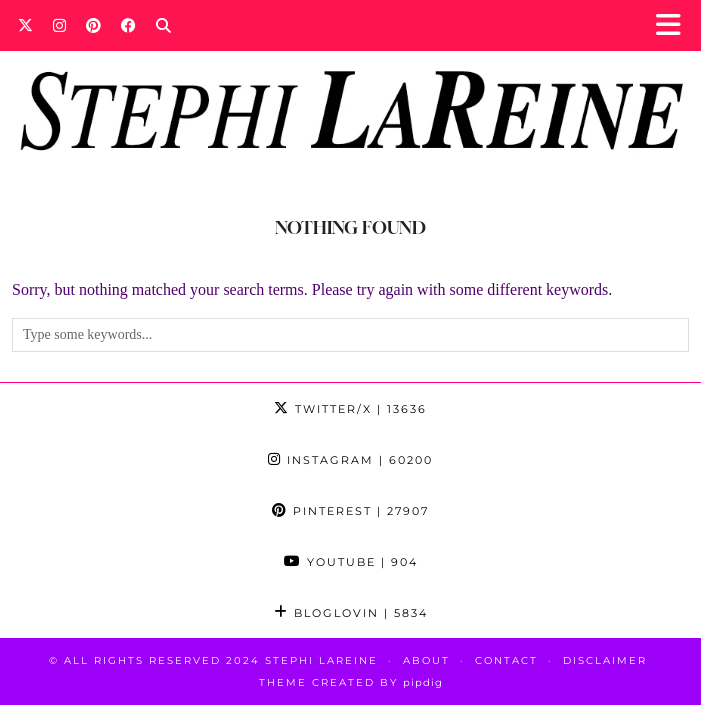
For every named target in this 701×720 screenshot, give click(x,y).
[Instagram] (59, 25)
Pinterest (350, 511)
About (426, 660)
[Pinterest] (93, 25)
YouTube (351, 562)
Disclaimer (605, 660)
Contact (506, 660)
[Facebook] (128, 25)
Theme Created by (351, 682)
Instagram (350, 460)
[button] (674, 25)
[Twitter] (25, 25)
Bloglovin (351, 613)
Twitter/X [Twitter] (350, 409)
